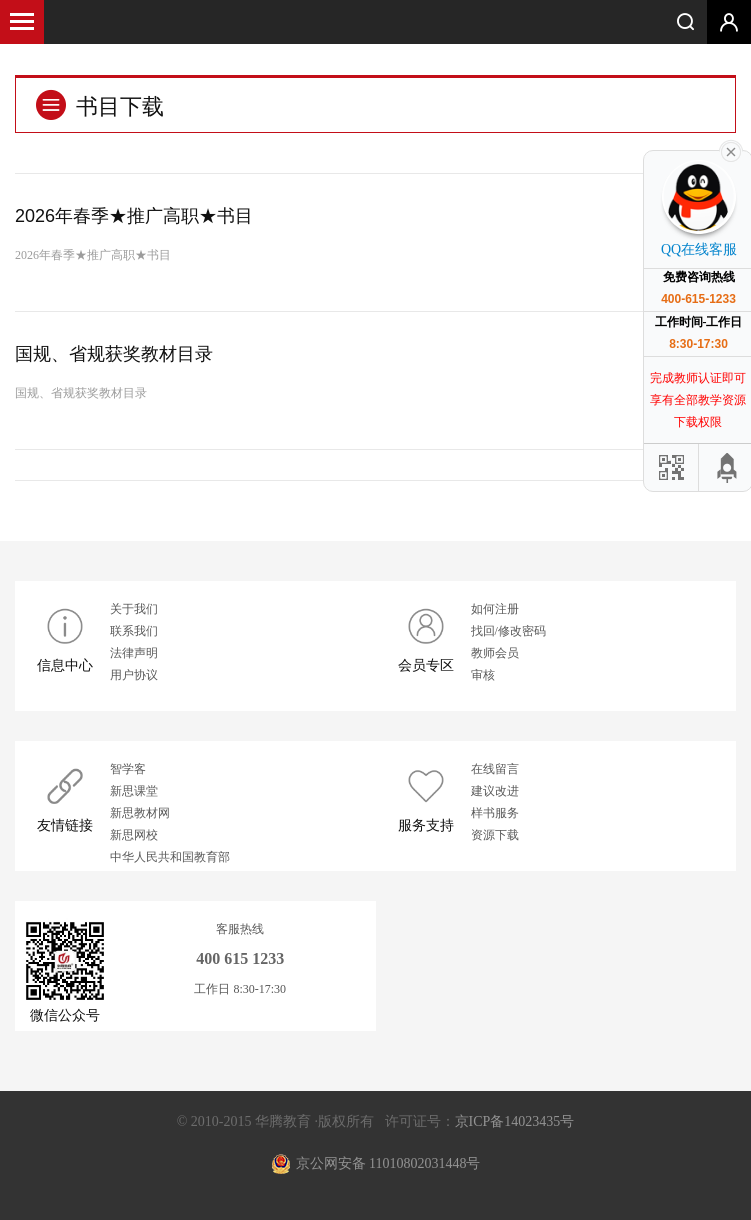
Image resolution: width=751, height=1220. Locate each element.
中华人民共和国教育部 (170, 857)
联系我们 (134, 631)
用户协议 (134, 675)
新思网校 (134, 835)
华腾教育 (376, 20)
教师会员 (495, 653)
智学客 (128, 769)
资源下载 (495, 835)
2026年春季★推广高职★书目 (134, 216)
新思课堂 (134, 791)
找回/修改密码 (508, 631)
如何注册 (495, 609)
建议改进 (495, 791)
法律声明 (134, 653)
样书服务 (495, 813)
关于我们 (134, 609)
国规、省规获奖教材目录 (114, 354)
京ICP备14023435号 (515, 1121)
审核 (483, 675)
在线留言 (495, 769)
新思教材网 (140, 813)
